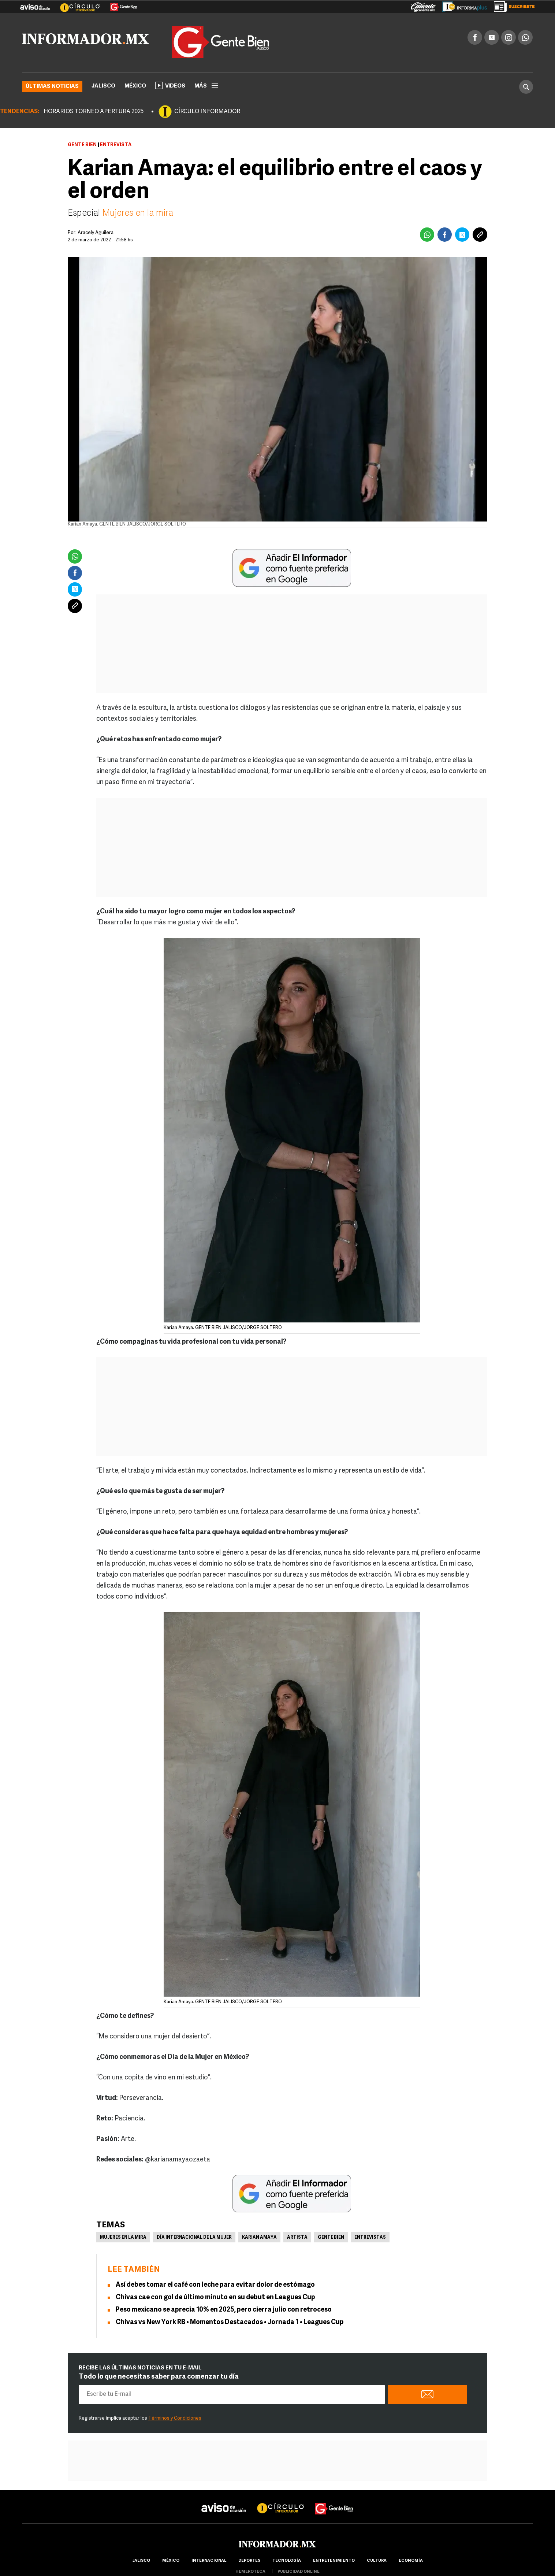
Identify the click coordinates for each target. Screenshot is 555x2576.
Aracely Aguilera (95, 232)
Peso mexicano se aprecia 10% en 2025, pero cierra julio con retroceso (224, 2309)
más (206, 86)
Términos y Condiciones (174, 2418)
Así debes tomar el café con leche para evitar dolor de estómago (215, 2285)
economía (411, 2561)
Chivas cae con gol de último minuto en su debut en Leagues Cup (216, 2297)
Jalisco (103, 86)
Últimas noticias (52, 86)
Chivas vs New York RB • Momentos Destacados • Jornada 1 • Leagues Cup (230, 2322)
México (135, 86)
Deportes (249, 2561)
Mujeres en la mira (136, 213)
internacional (208, 2561)
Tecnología (286, 2561)
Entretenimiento (334, 2561)
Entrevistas (370, 2237)
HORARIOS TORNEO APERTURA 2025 (94, 112)
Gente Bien (82, 144)
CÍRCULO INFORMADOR (207, 112)
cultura (377, 2561)
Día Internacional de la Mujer (194, 2237)
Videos (170, 85)
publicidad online (299, 2572)
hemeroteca (250, 2572)
